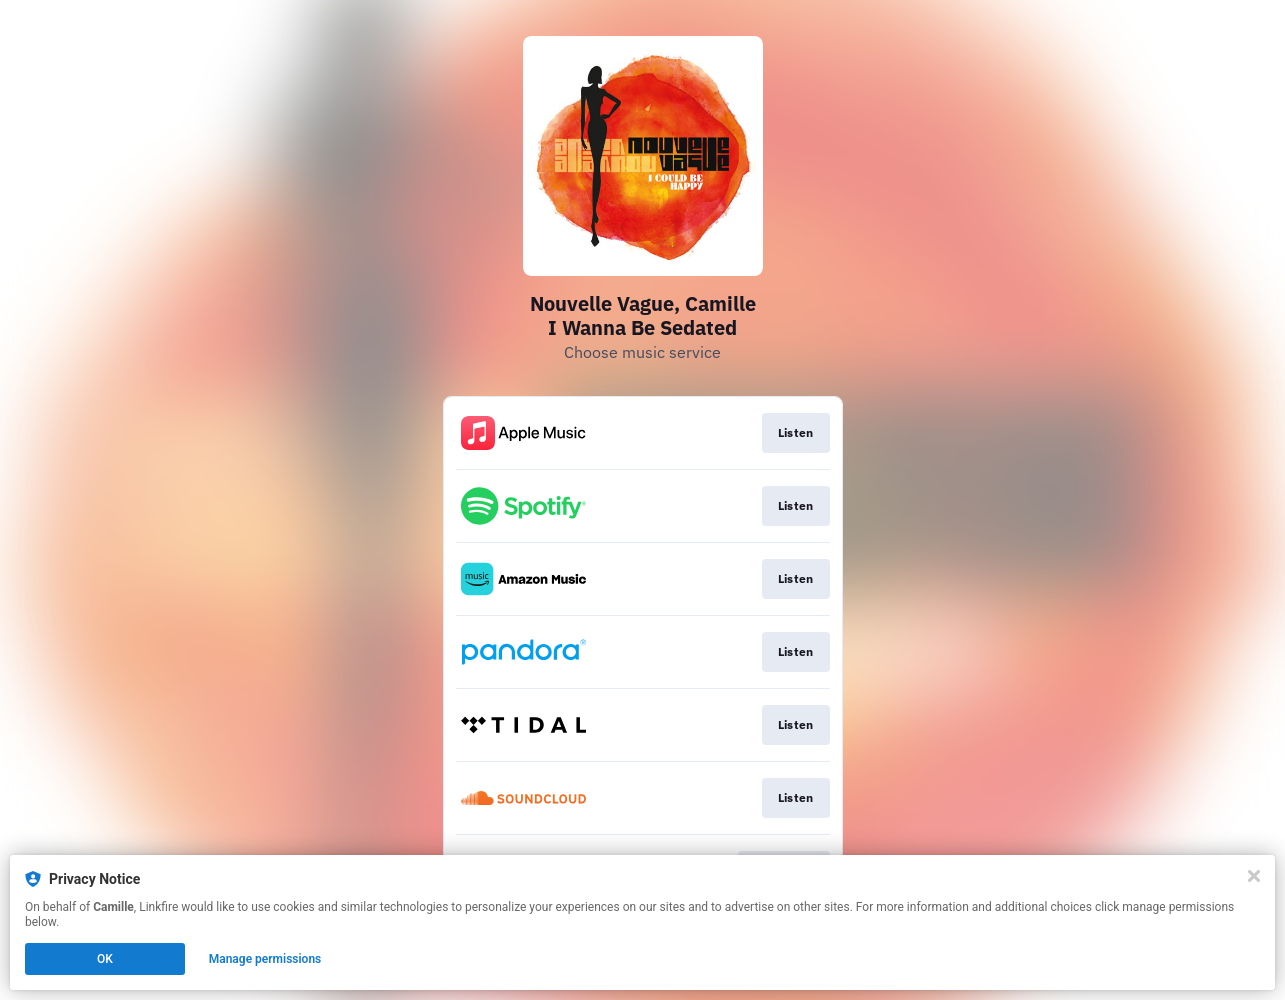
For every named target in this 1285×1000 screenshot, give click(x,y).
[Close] (1254, 876)
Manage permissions (265, 959)
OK (105, 959)
